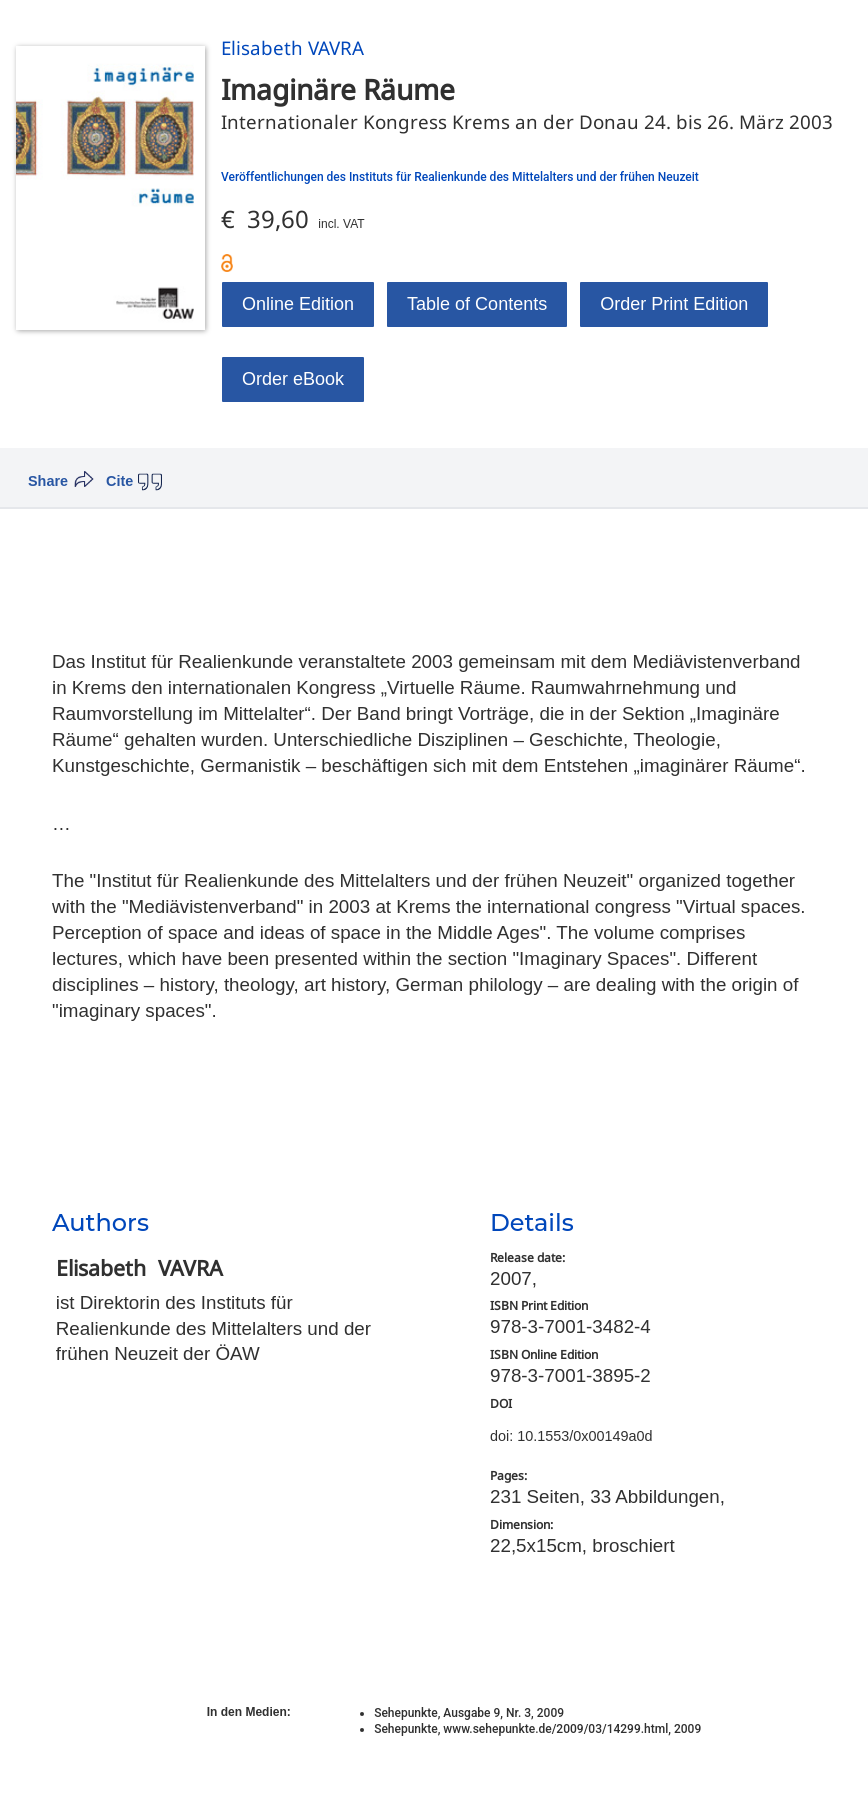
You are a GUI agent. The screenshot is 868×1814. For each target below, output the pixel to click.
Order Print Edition (674, 304)
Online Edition (298, 304)
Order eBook (293, 379)
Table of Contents (477, 304)
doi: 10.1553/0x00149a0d (571, 1436)
